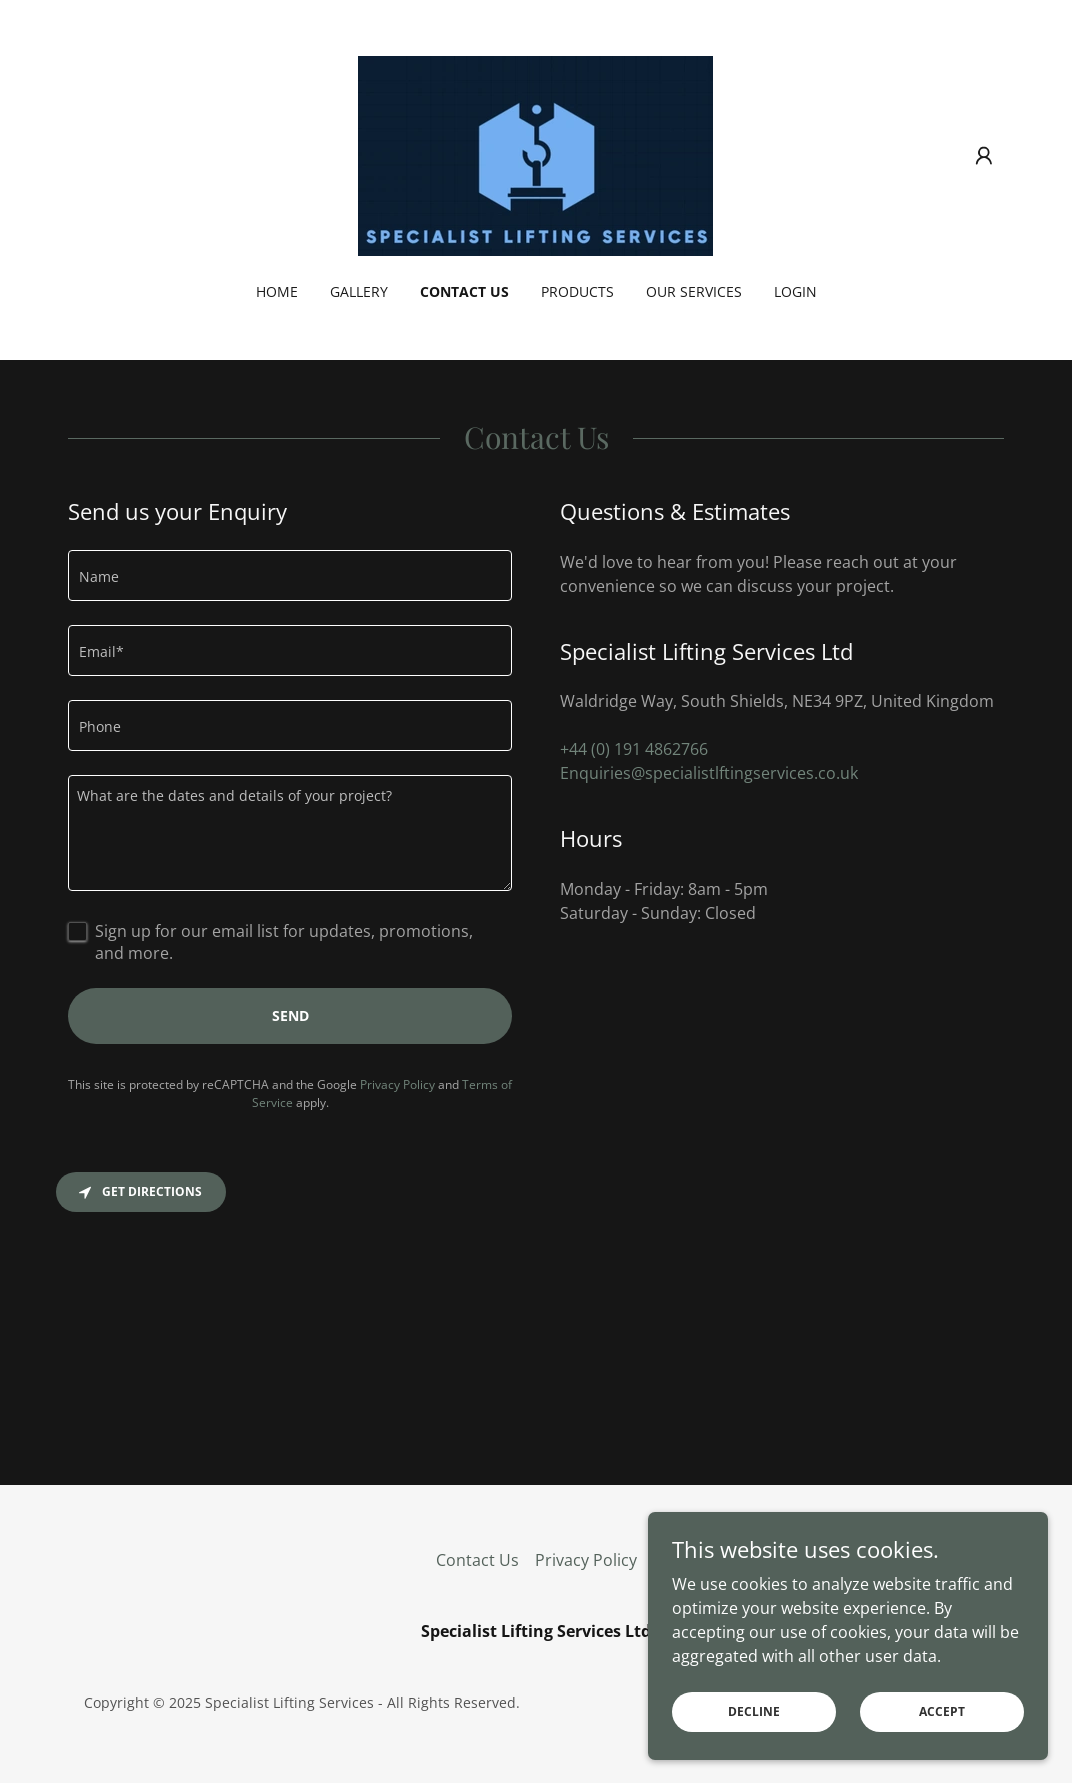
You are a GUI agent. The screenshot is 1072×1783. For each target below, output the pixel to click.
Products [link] (577, 291)
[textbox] (290, 575)
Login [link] (795, 291)
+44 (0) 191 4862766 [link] (634, 749)
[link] (535, 154)
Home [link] (277, 291)
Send (290, 1015)
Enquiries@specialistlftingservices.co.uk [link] (709, 773)
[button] (984, 156)
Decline (754, 1711)
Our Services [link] (694, 291)
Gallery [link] (359, 291)
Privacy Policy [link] (397, 1084)
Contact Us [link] (464, 291)
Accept (942, 1711)
